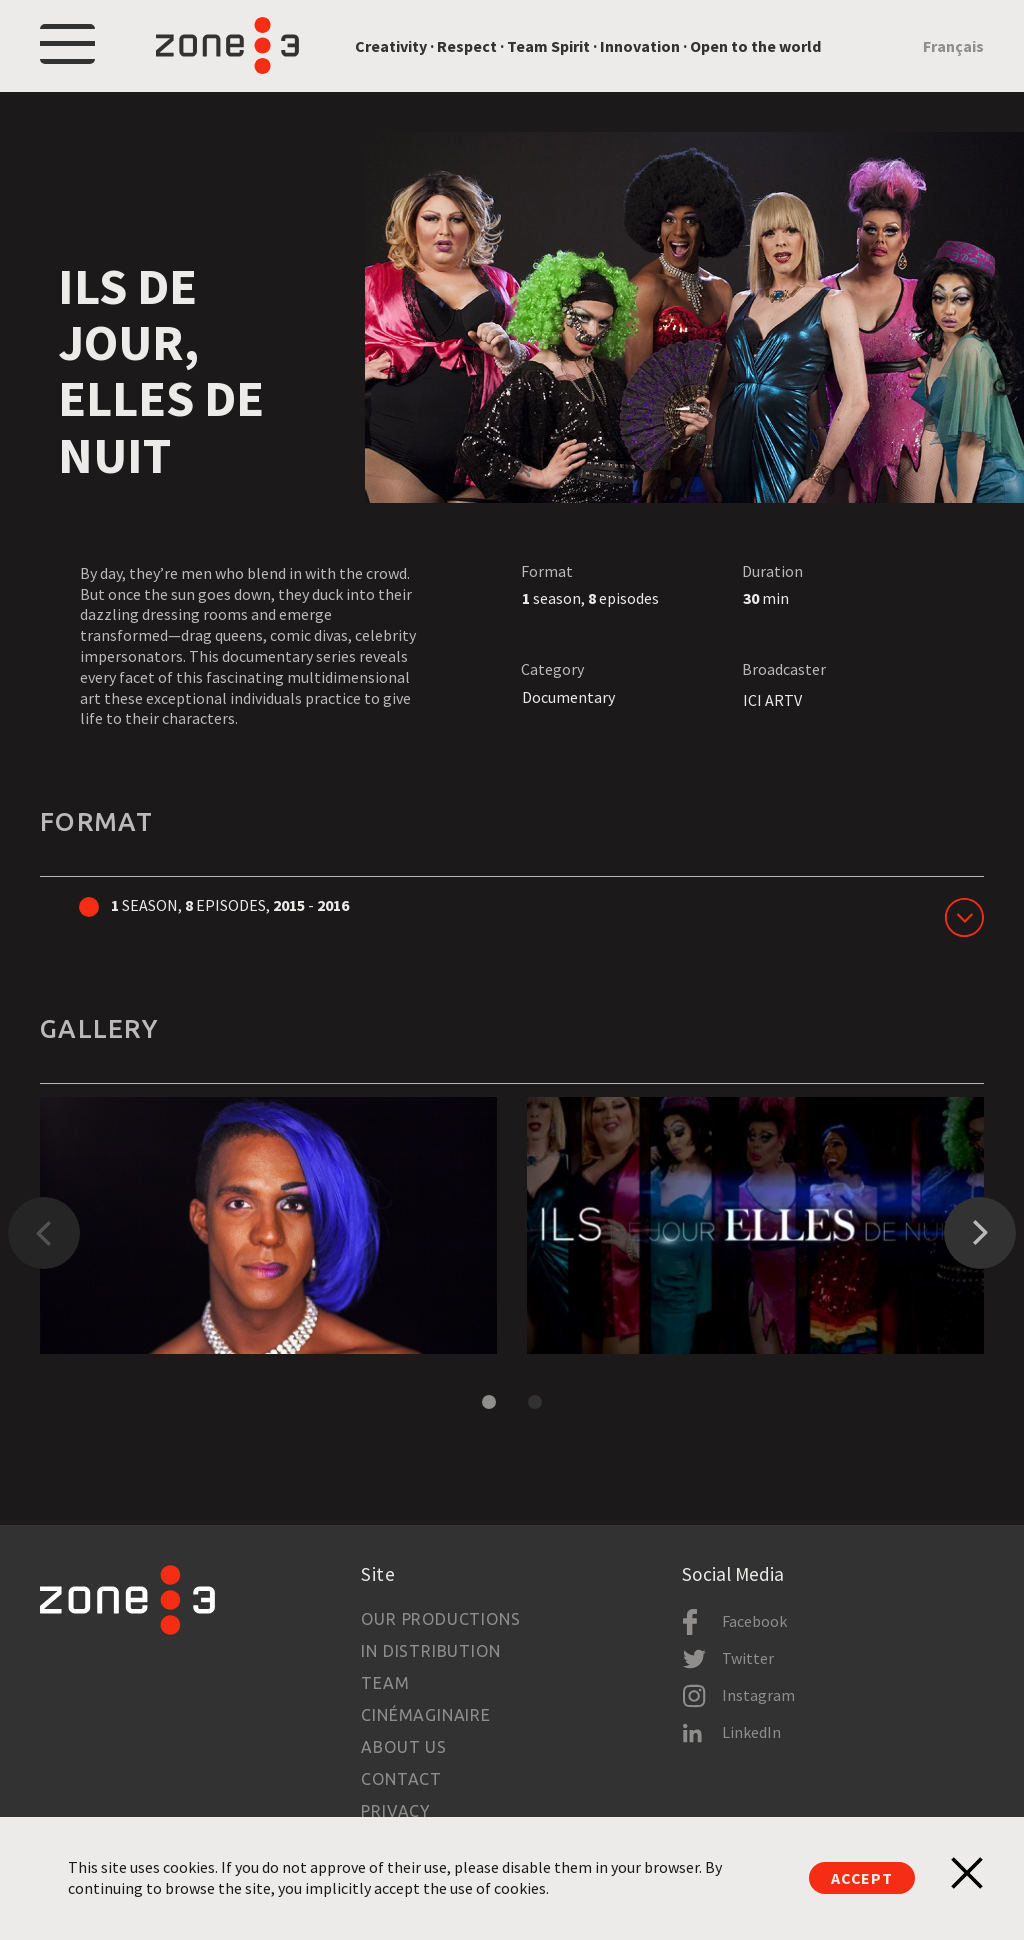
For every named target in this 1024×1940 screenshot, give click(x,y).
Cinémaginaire (425, 1715)
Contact (401, 1779)
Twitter (748, 1658)
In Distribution (430, 1651)
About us (403, 1747)
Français (953, 46)
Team (385, 1683)
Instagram (758, 1695)
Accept (862, 1878)
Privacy (396, 1811)
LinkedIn (751, 1732)
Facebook (754, 1621)
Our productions (440, 1619)
